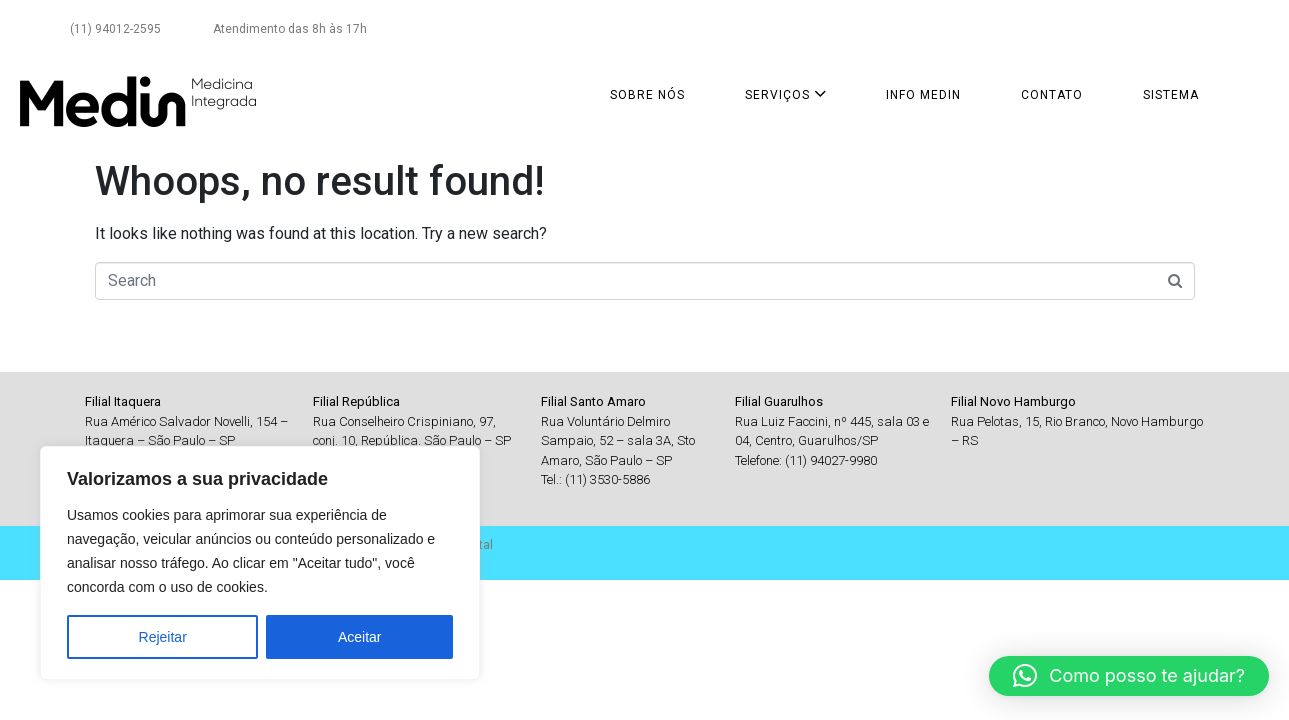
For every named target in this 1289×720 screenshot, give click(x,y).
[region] (260, 563)
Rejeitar (163, 637)
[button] (1129, 676)
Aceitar (360, 637)
